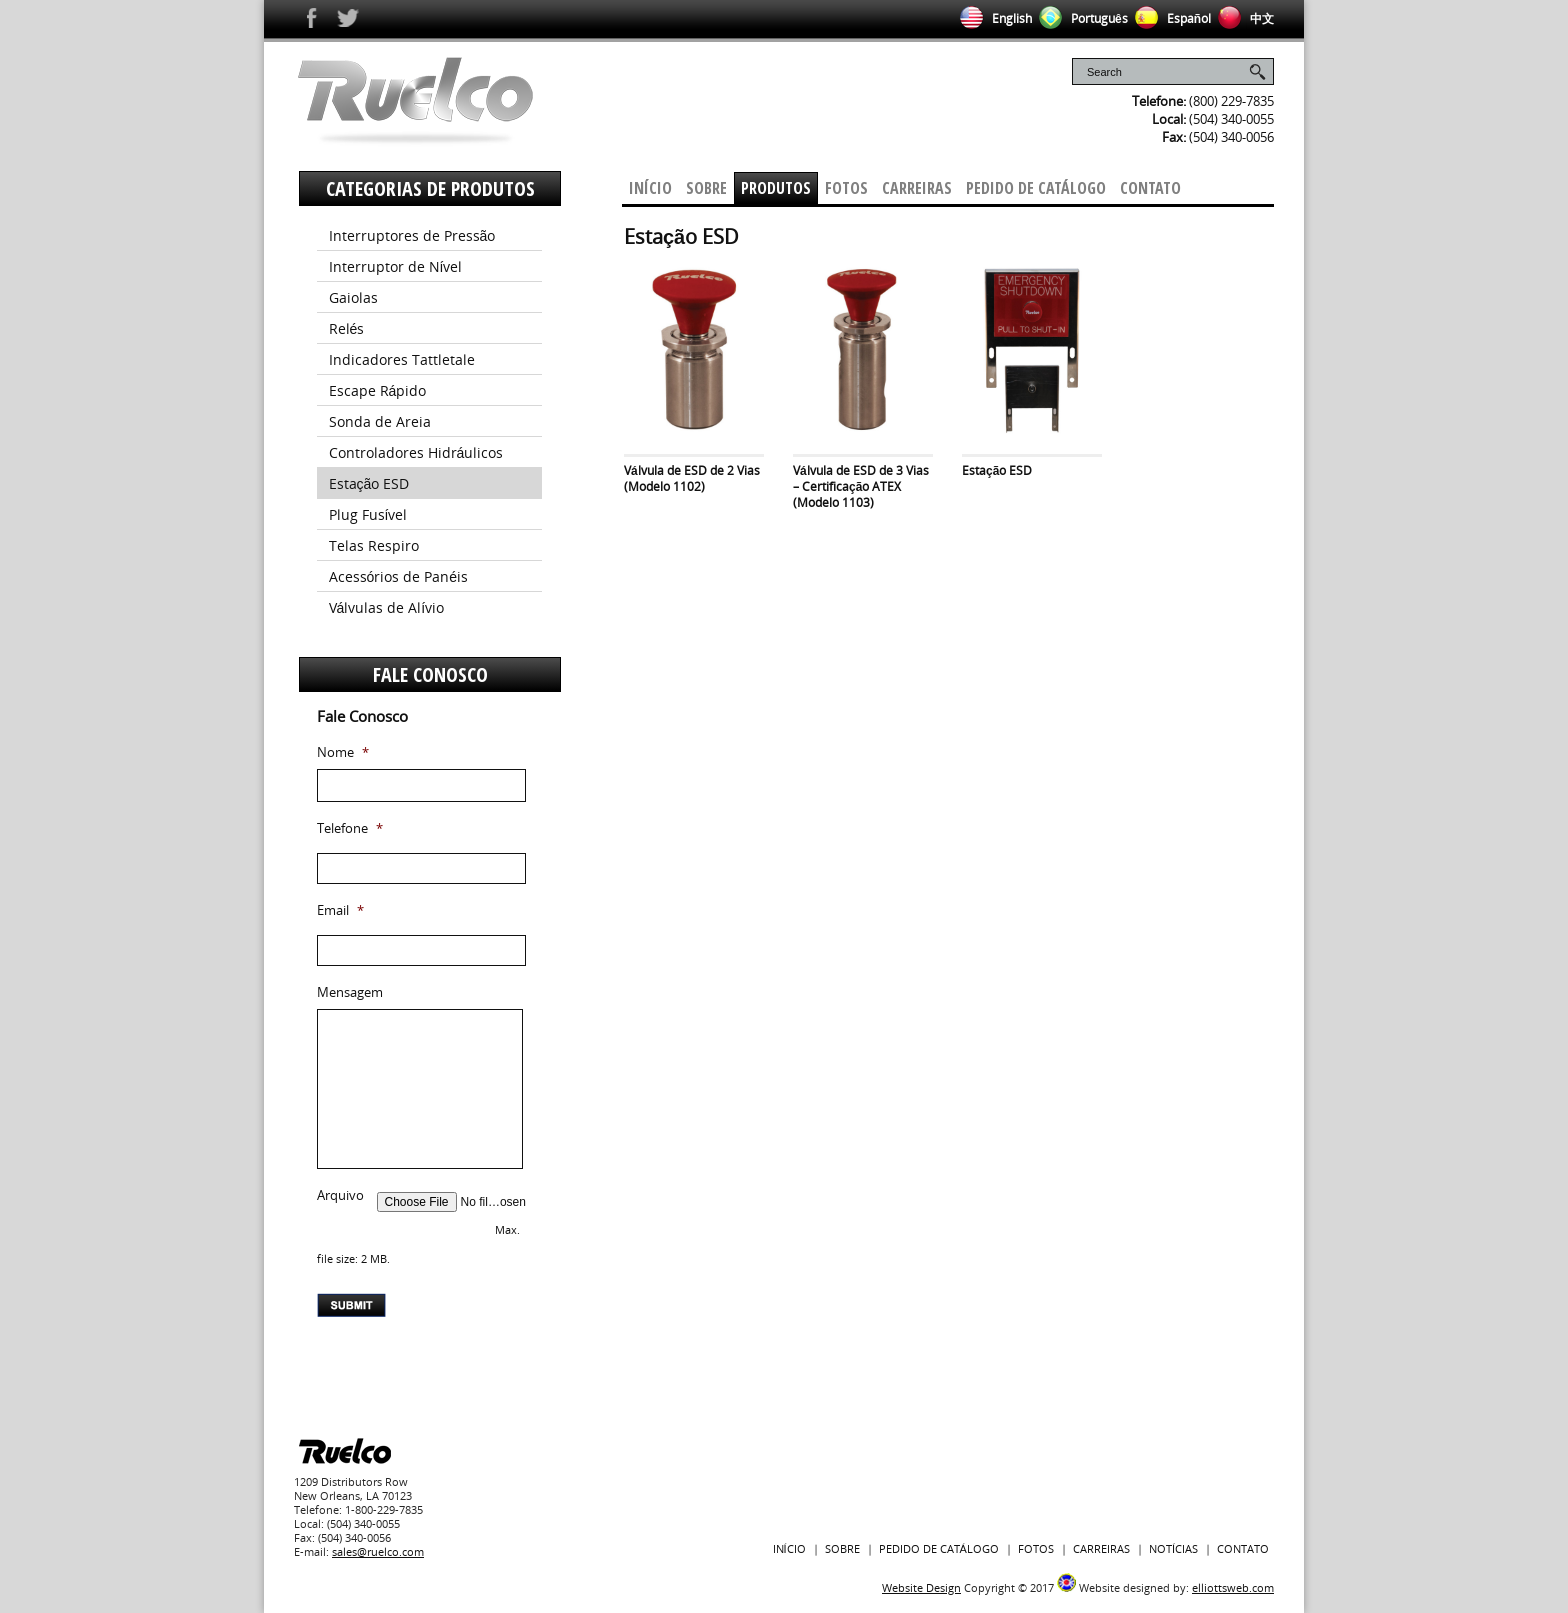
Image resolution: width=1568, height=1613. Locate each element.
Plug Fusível (368, 514)
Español (1169, 18)
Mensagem (350, 992)
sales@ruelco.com (378, 1551)
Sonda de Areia (380, 421)
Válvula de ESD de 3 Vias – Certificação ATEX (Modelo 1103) (861, 486)
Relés (347, 328)
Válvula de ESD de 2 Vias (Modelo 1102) (692, 478)
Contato (1150, 188)
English (992, 18)
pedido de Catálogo (1036, 188)
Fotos (846, 188)
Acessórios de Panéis (399, 576)
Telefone (350, 828)
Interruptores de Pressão (412, 235)
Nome (343, 752)
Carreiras (917, 188)
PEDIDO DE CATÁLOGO (939, 1548)
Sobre (706, 188)
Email (340, 910)
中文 (1242, 18)
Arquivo (340, 1195)
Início (650, 188)
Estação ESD (997, 470)
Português (1080, 18)
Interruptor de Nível (396, 266)
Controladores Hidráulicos (416, 452)
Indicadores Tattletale (402, 359)
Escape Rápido (378, 390)
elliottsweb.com (1233, 1587)
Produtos (776, 188)
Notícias (1173, 1548)
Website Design (921, 1587)
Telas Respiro (374, 545)
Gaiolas (353, 297)
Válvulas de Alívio (387, 607)
